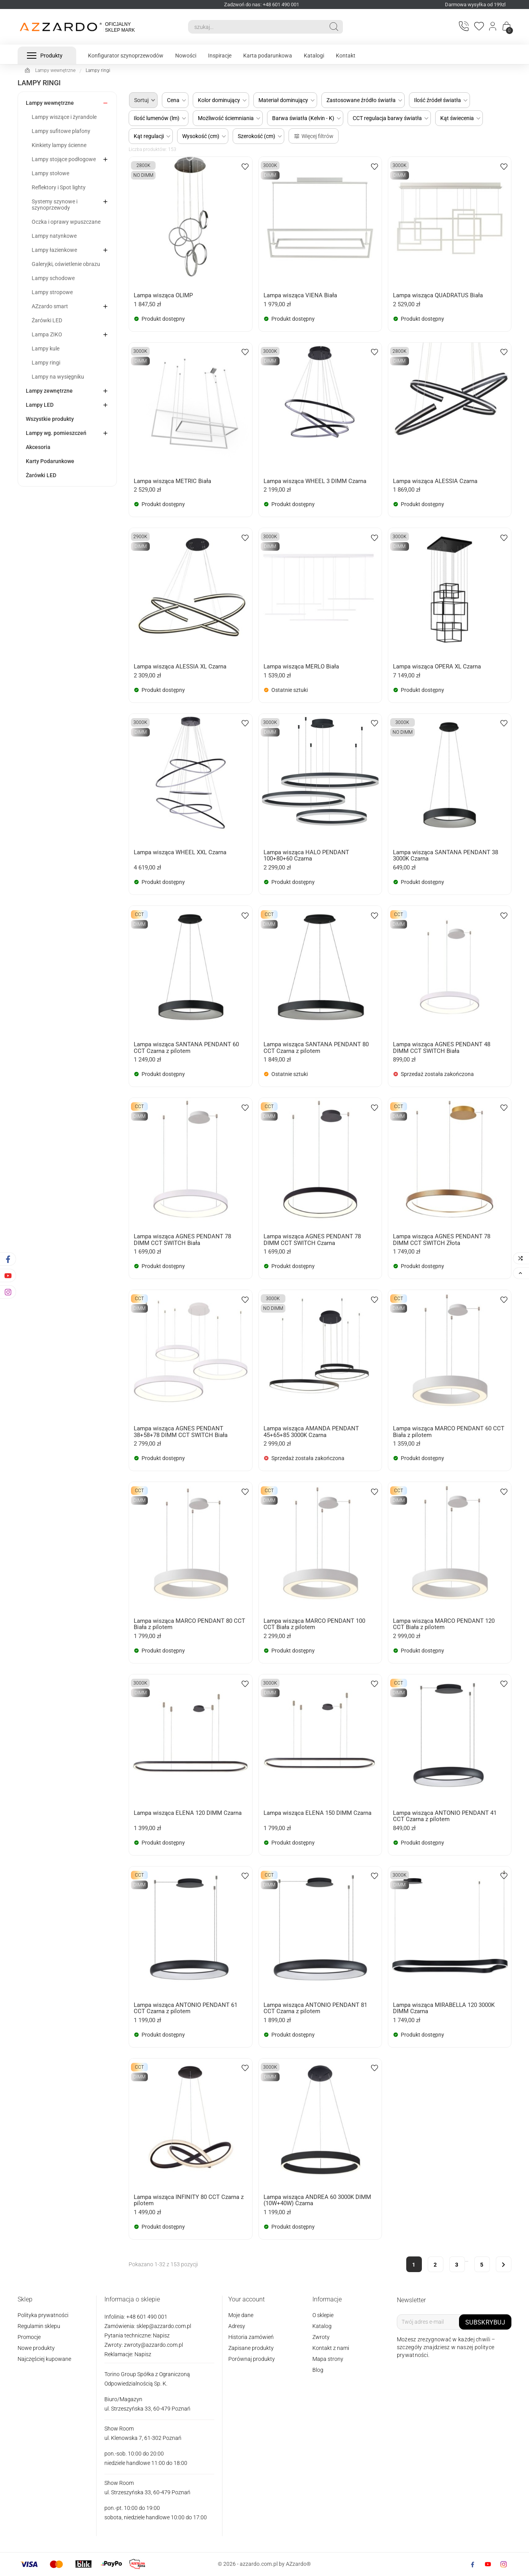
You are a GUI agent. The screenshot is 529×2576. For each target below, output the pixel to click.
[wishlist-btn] (245, 165)
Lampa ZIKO (47, 334)
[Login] (493, 27)
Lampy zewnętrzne (49, 391)
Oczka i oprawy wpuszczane (66, 222)
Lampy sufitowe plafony (61, 131)
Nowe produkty (36, 2348)
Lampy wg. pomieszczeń (56, 433)
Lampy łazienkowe (54, 250)
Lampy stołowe (50, 173)
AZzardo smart (50, 306)
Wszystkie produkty (50, 419)
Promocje (29, 2337)
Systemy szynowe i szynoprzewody (54, 204)
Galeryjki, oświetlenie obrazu (66, 264)
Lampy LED (40, 405)
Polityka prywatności (43, 2315)
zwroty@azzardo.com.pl (153, 2345)
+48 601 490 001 (146, 2317)
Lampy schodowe (53, 278)
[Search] (256, 27)
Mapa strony (327, 2359)
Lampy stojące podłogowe (64, 159)
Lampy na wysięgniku (58, 377)
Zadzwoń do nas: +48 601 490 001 (261, 4)
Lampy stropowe (52, 292)
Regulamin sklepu (39, 2326)
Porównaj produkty (251, 2359)
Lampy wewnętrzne (50, 103)
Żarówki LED (47, 320)
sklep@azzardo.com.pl (163, 2326)
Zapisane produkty (251, 2348)
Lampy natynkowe (54, 236)
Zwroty (321, 2337)
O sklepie (323, 2315)
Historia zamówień (251, 2337)
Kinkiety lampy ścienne (59, 145)
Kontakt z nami (330, 2348)
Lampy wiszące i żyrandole (64, 117)
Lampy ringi (46, 362)
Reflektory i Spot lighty (59, 187)
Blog (317, 2370)
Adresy (236, 2326)
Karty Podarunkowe (50, 461)
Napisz (161, 2335)
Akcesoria (38, 447)
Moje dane (240, 2315)
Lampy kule (45, 348)
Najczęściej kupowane (44, 2359)
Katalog (322, 2326)
